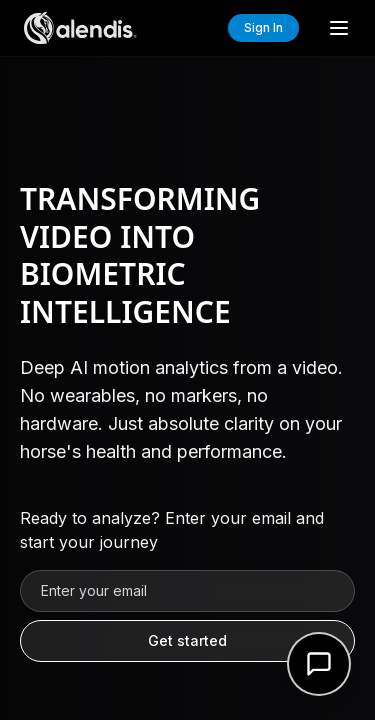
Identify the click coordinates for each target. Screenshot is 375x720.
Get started (187, 640)
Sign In (263, 27)
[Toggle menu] (339, 28)
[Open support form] (319, 664)
